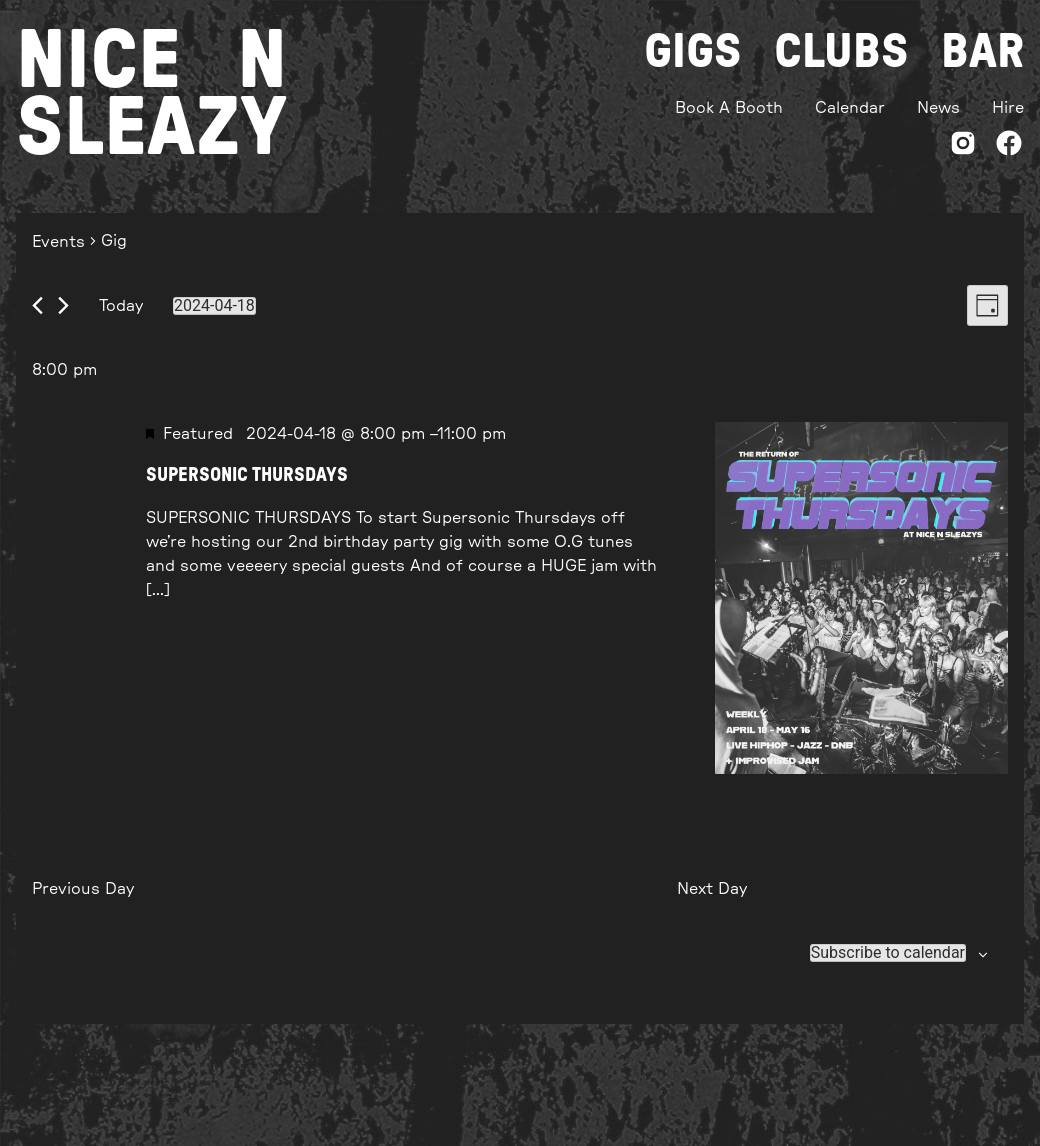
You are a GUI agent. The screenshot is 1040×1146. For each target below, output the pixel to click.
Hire (1008, 108)
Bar (982, 52)
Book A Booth (729, 108)
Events (58, 242)
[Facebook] (1009, 146)
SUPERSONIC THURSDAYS (247, 475)
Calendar (850, 108)
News (938, 108)
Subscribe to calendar (888, 953)
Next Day (712, 889)
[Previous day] (37, 305)
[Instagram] (963, 146)
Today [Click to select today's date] (121, 306)
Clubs (841, 52)
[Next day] (63, 305)
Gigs (693, 52)
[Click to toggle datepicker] (214, 306)
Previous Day (83, 889)
